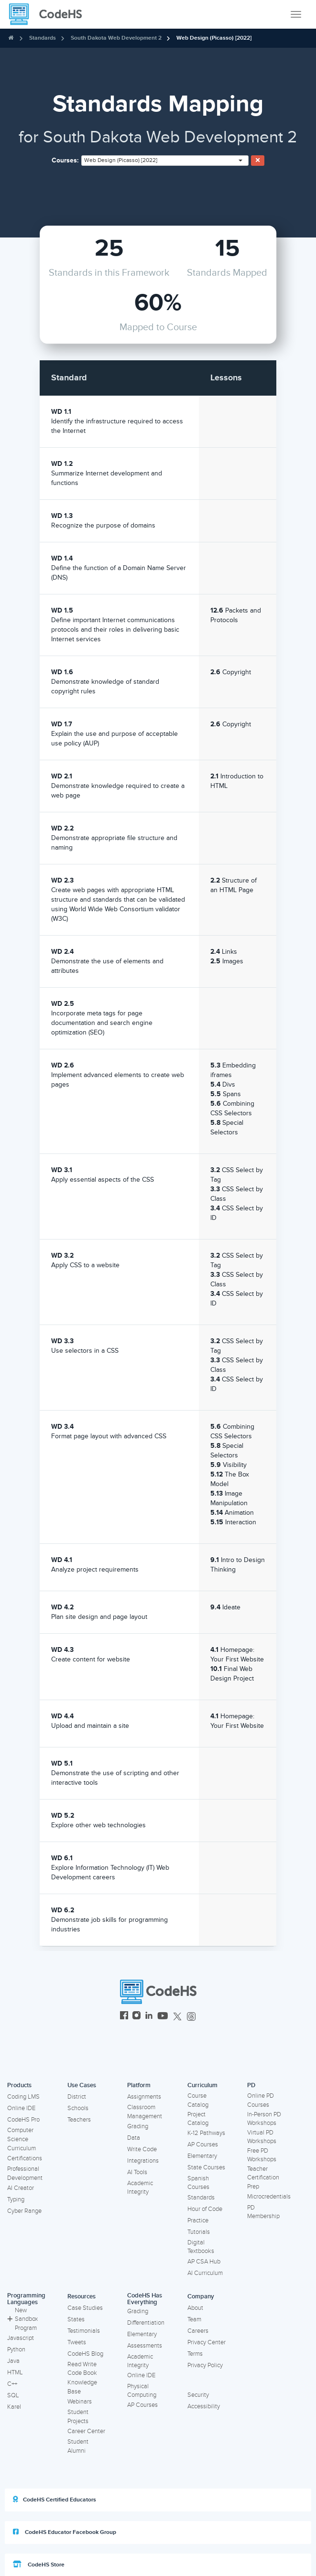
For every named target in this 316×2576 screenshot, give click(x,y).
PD (251, 2085)
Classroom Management (144, 2111)
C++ (12, 2384)
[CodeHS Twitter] (177, 2016)
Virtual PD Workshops (261, 2137)
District (76, 2097)
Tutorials (198, 2232)
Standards (42, 38)
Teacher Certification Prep (263, 2177)
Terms (195, 2354)
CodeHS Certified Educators (54, 2499)
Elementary (202, 2156)
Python (16, 2349)
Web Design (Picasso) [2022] (213, 38)
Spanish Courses (198, 2183)
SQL (13, 2395)
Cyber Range (24, 2211)
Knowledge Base (82, 2387)
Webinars (79, 2401)
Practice (197, 2220)
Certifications (24, 2158)
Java (13, 2361)
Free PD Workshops (261, 2155)
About (195, 2308)
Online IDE (21, 2108)
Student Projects (77, 2416)
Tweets (76, 2342)
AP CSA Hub (203, 2261)
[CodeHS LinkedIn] (149, 2016)
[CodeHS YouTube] (162, 2016)
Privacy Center (206, 2342)
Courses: (65, 160)
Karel (14, 2407)
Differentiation (145, 2323)
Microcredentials (269, 2196)
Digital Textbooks (200, 2247)
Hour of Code (204, 2209)
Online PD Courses (260, 2100)
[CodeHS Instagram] (136, 2016)
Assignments (144, 2097)
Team (194, 2319)
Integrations (143, 2161)
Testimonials (83, 2331)
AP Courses (202, 2144)
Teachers (79, 2119)
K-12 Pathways (206, 2133)
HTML (15, 2372)
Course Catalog (197, 2100)
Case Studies (85, 2308)
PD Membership (263, 2212)
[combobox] (165, 160)
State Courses (206, 2167)
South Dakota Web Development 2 (116, 38)
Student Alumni (77, 2446)
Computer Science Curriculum (21, 2139)
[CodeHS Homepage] (49, 14)
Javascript (20, 2338)
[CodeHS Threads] (191, 2016)
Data (133, 2138)
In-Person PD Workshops (264, 2119)
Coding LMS (23, 2097)
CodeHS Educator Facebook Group (64, 2532)
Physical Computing (141, 2390)
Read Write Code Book (82, 2368)
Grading (137, 2126)
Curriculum (202, 2085)
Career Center (86, 2431)
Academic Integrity (140, 2187)
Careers (197, 2331)
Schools (77, 2108)
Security (198, 2395)
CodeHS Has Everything (144, 2299)
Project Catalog (197, 2119)
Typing (15, 2199)
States (76, 2319)
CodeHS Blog (85, 2354)
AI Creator (20, 2188)
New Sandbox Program (22, 2319)
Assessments (144, 2346)
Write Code (142, 2149)
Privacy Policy (205, 2365)
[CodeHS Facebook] (124, 2016)
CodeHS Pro (23, 2119)
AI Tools (137, 2172)
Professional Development (25, 2173)
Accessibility (203, 2406)
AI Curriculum (205, 2273)
